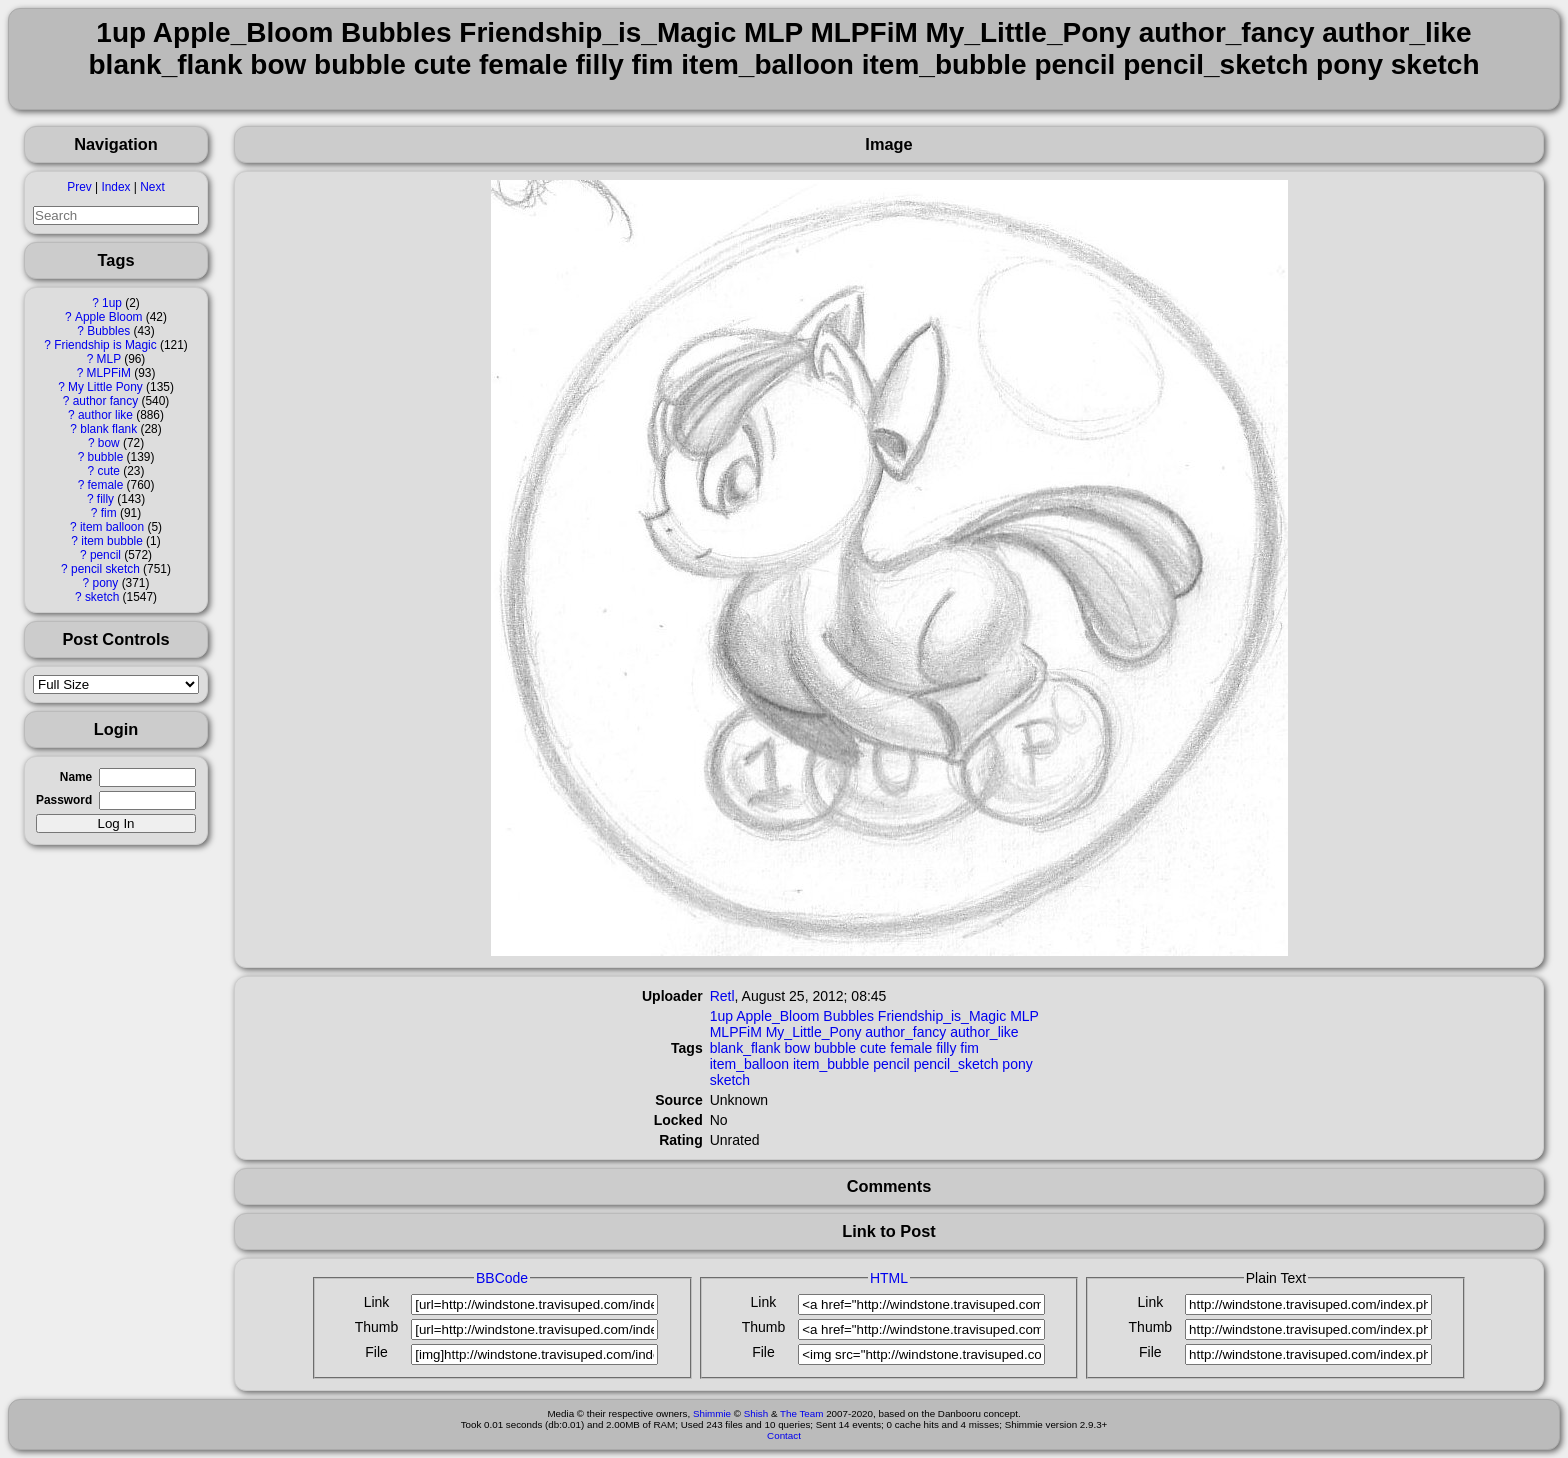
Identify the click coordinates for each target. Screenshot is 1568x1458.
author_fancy (905, 1032)
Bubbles (108, 331)
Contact (784, 1435)
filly (105, 499)
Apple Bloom (108, 317)
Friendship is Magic (105, 345)
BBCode (502, 1278)
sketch (102, 597)
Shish (756, 1413)
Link (377, 1302)
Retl (722, 996)
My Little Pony (105, 387)
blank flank (108, 429)
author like (105, 415)
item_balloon (749, 1064)
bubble (106, 457)
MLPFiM (109, 373)
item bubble (111, 541)
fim (109, 513)
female (106, 485)
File (376, 1352)
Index (115, 187)
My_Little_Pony (814, 1032)
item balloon (112, 527)
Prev (79, 187)
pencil (105, 555)
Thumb (377, 1327)
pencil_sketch (956, 1064)
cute (108, 471)
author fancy (105, 401)
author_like (984, 1032)
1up (112, 303)
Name (76, 777)
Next (152, 187)
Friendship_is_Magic (942, 1016)
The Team (801, 1413)
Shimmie (712, 1413)
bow (109, 443)
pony (106, 583)
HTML (889, 1278)
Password (64, 800)
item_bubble (831, 1064)
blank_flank (745, 1048)
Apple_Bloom (777, 1016)
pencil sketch (105, 569)
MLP (109, 359)
